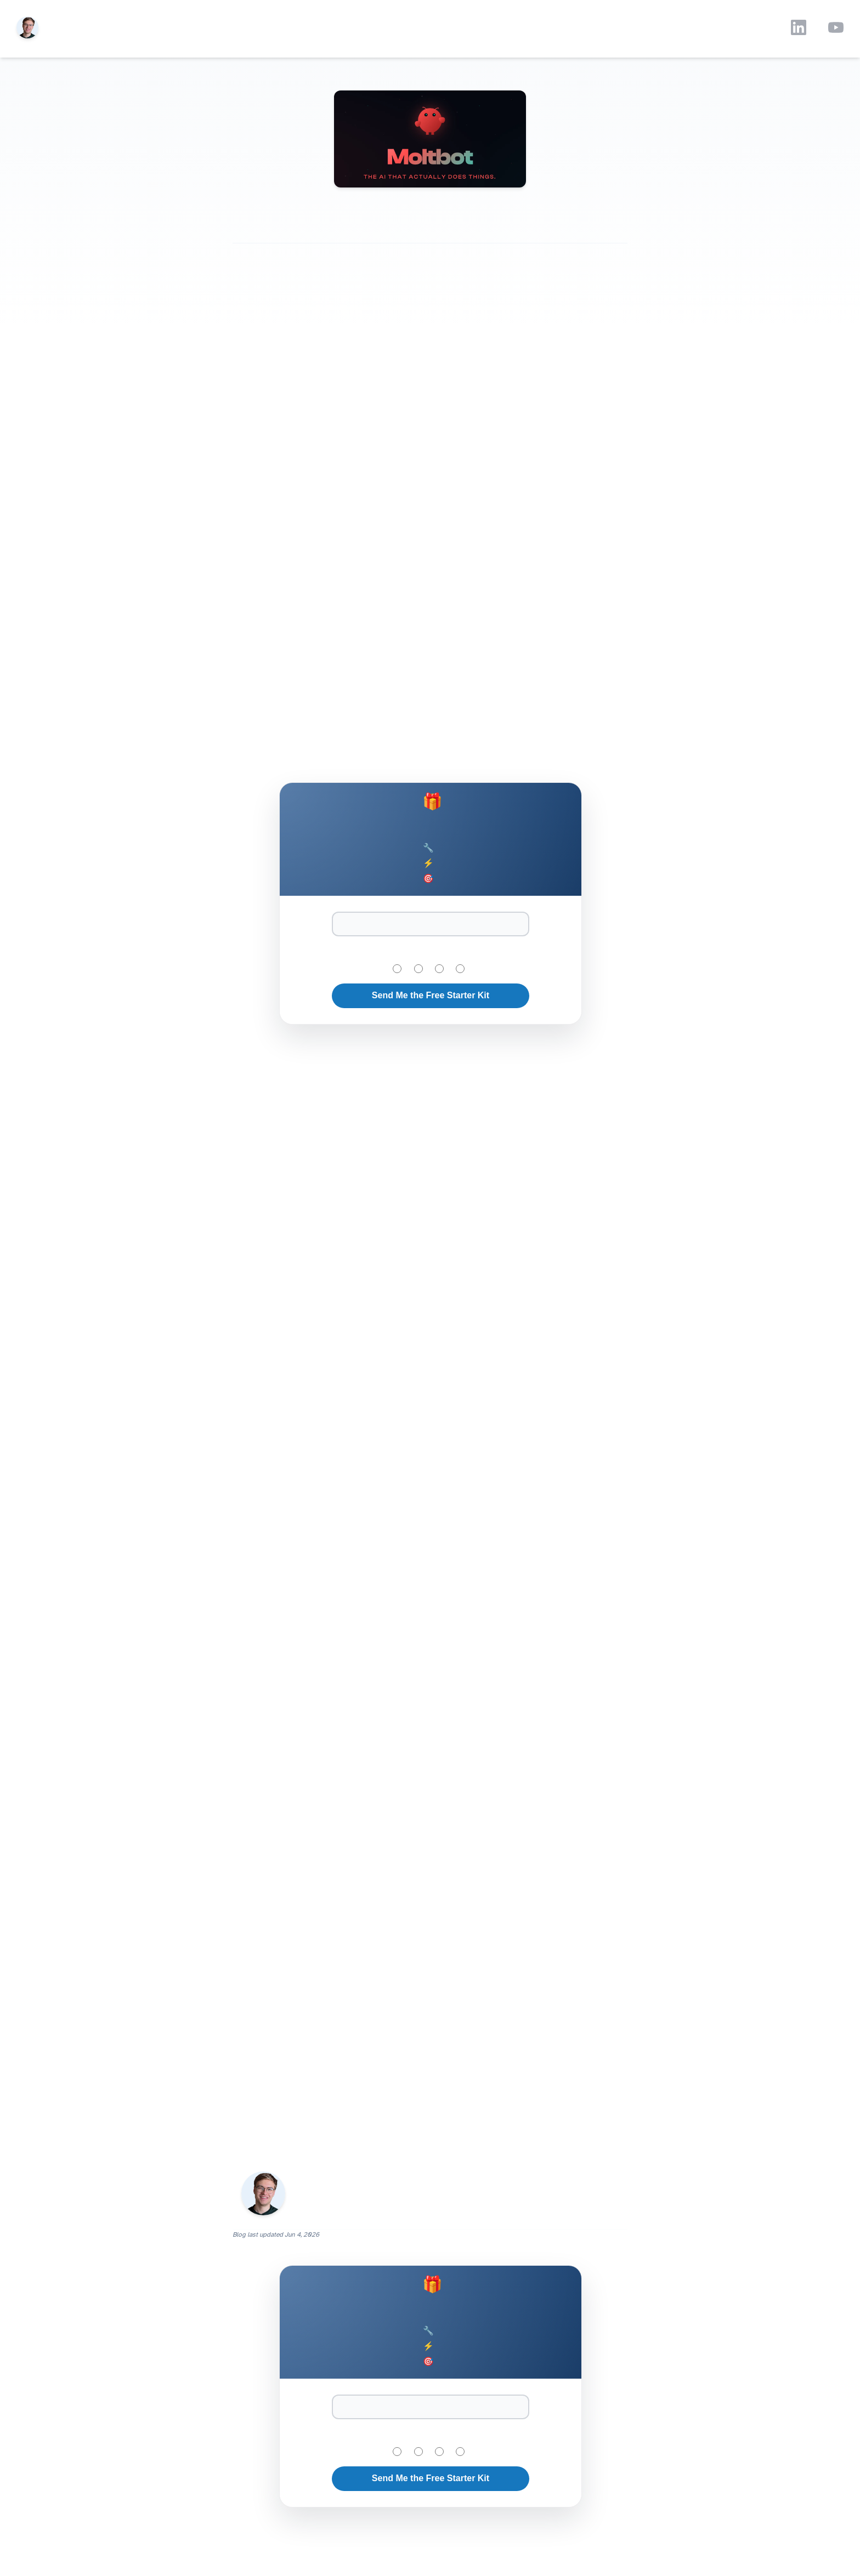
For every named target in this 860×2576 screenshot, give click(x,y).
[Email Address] (430, 924)
